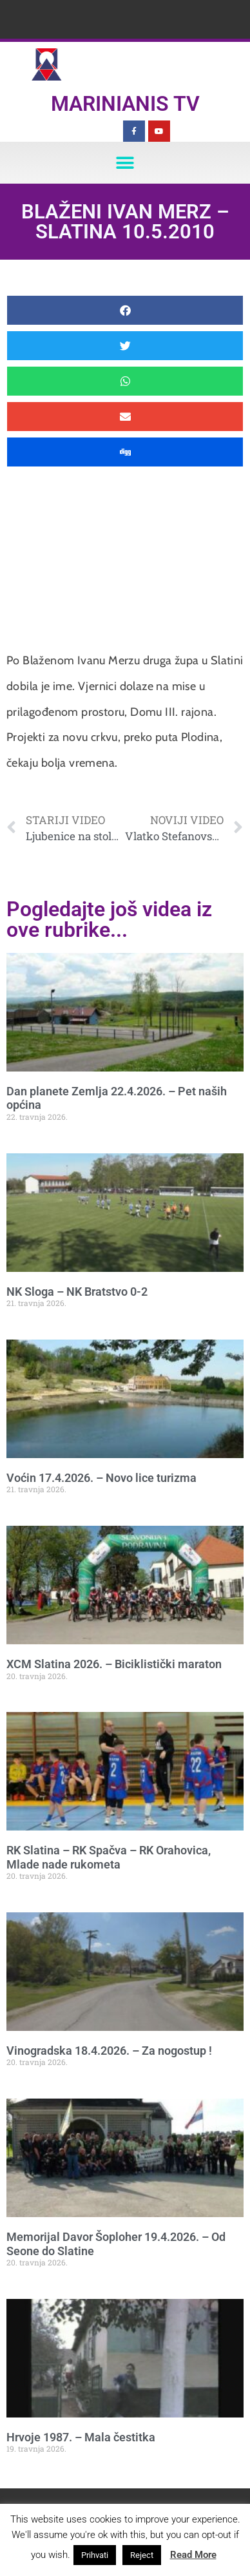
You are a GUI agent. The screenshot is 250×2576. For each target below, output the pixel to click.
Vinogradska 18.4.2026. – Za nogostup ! (109, 2050)
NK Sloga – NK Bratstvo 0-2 (77, 1291)
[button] (125, 162)
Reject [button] (141, 2555)
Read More (193, 2555)
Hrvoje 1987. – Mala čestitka (80, 2437)
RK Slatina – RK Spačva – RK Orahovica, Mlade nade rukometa (108, 1857)
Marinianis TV (125, 103)
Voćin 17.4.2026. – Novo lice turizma (101, 1478)
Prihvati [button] (94, 2555)
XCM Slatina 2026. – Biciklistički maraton (114, 1664)
